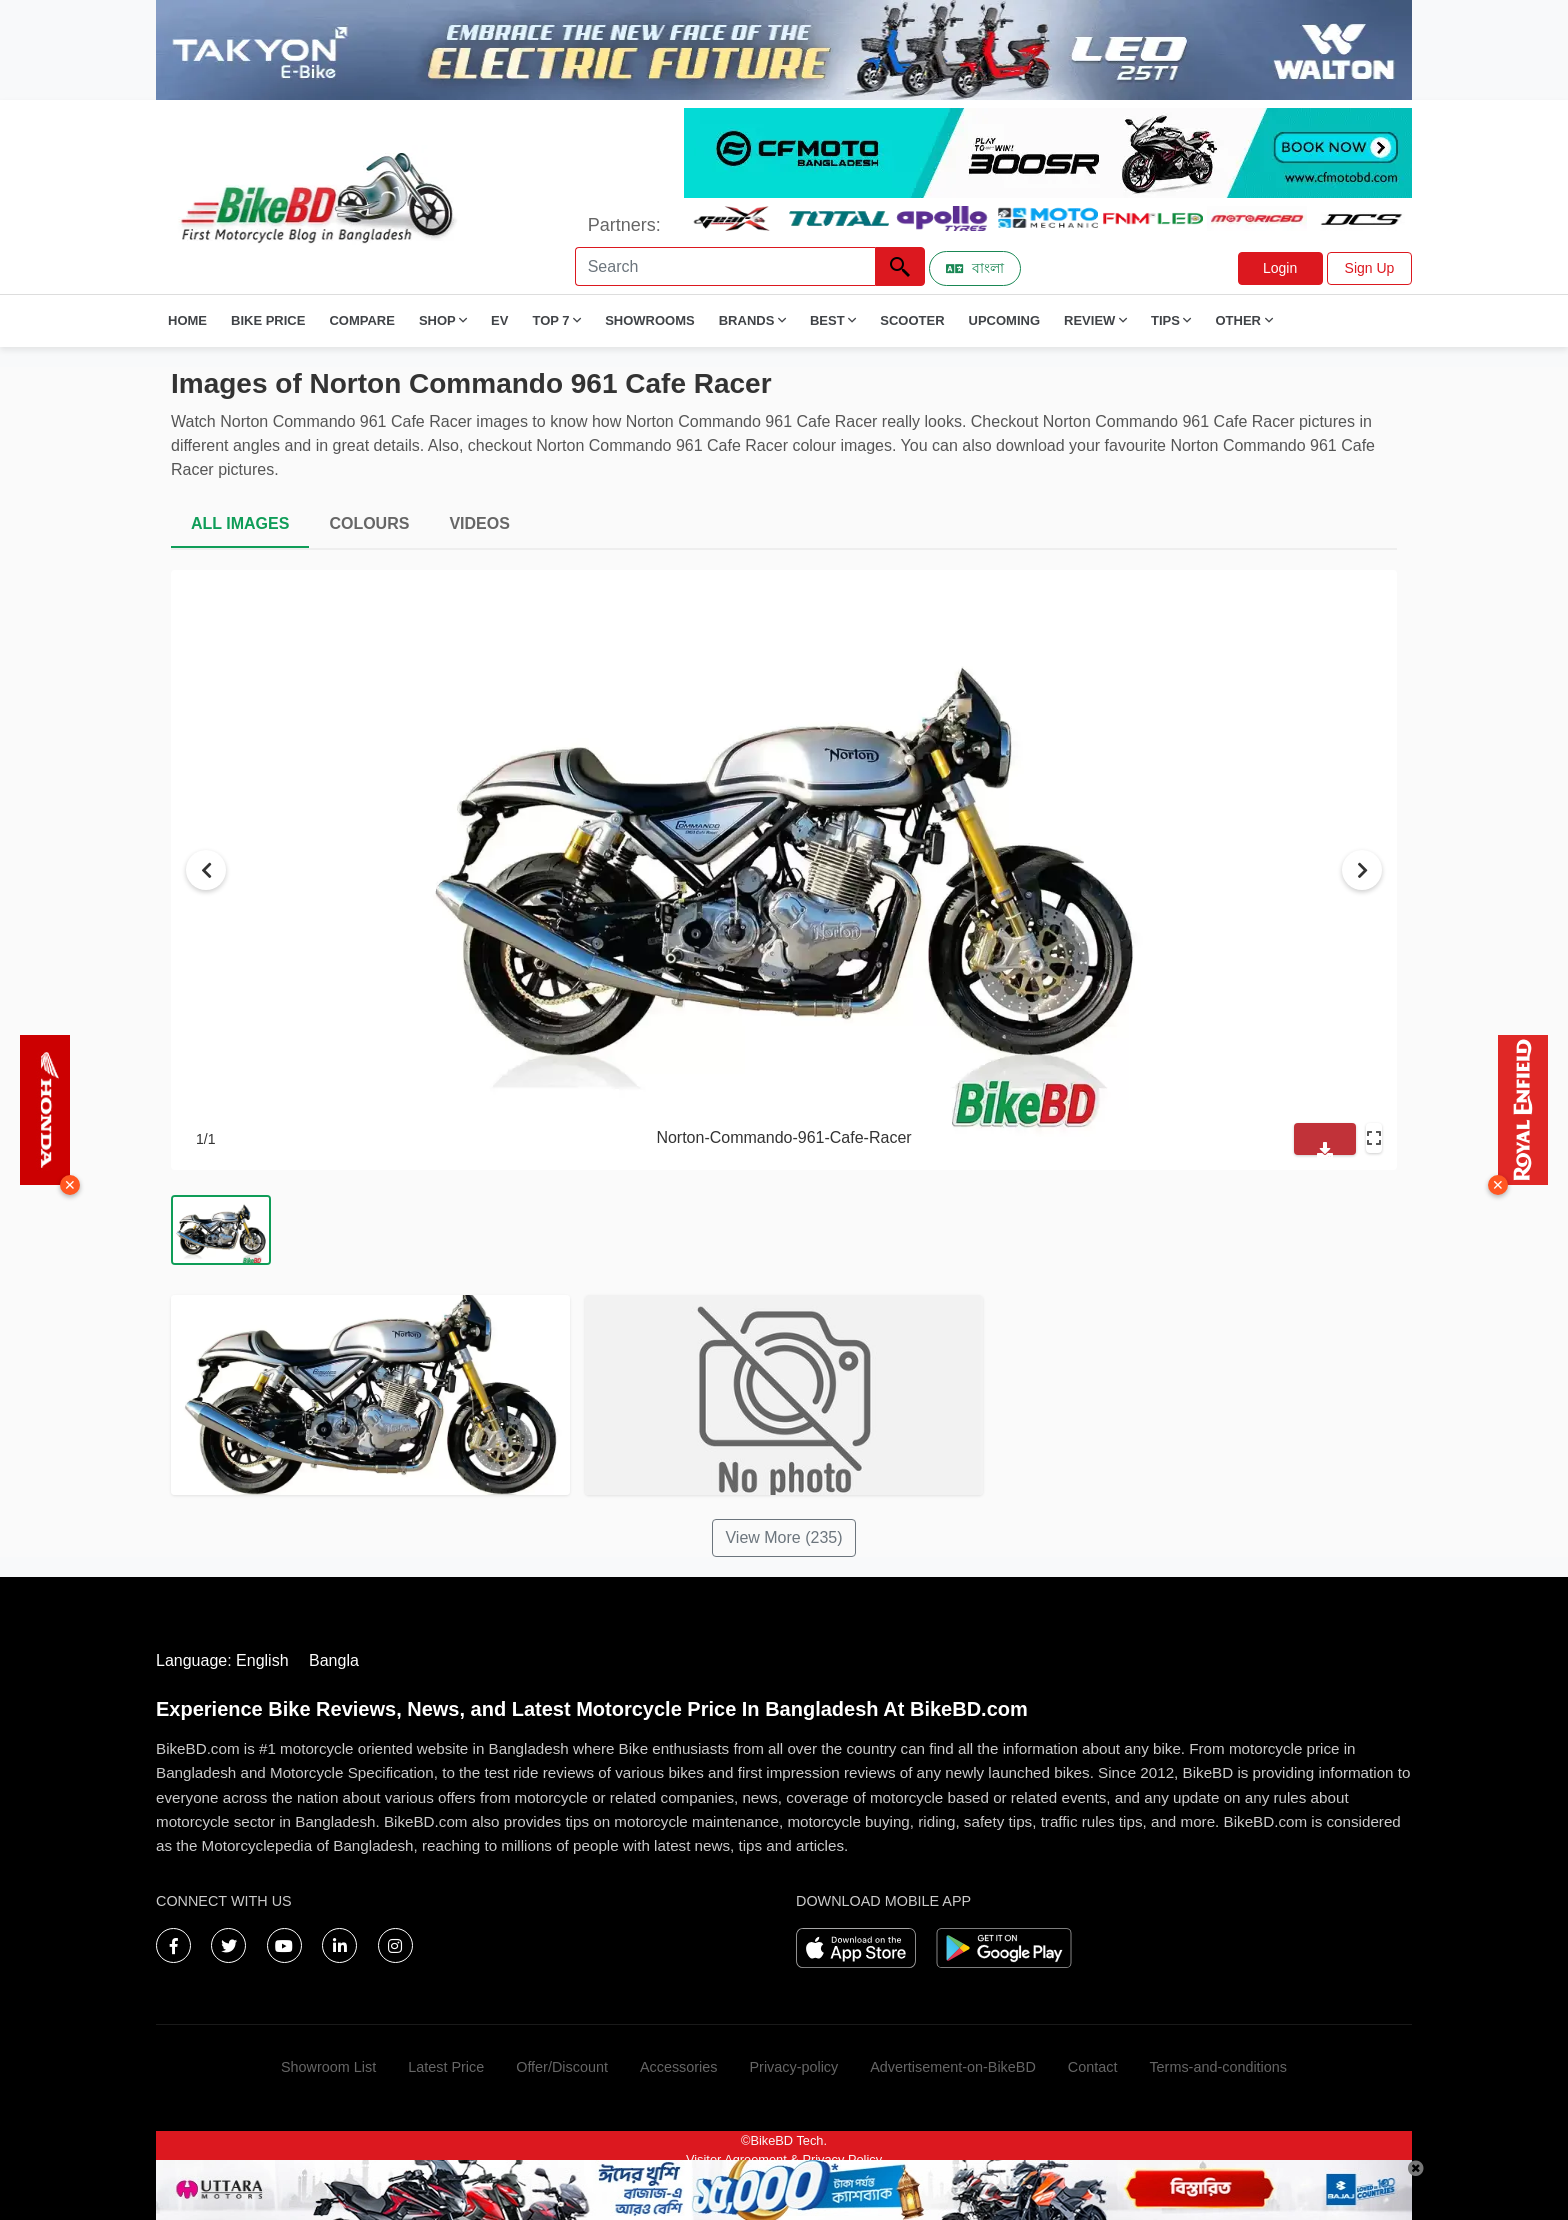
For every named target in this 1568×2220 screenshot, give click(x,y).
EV (499, 320)
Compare (361, 320)
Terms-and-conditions (1218, 2067)
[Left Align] (900, 266)
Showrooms (650, 320)
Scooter (912, 320)
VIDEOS (479, 523)
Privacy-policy (793, 2067)
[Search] (725, 266)
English (262, 1660)
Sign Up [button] (1370, 268)
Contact (1093, 2067)
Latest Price (446, 2067)
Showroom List (328, 2067)
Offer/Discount (562, 2067)
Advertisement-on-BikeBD (953, 2067)
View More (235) (783, 1537)
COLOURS (369, 523)
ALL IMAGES (240, 523)
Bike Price (268, 320)
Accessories (679, 2067)
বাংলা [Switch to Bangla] (975, 268)
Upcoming (1005, 320)
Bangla (334, 1660)
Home (187, 320)
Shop (443, 320)
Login (1280, 268)
